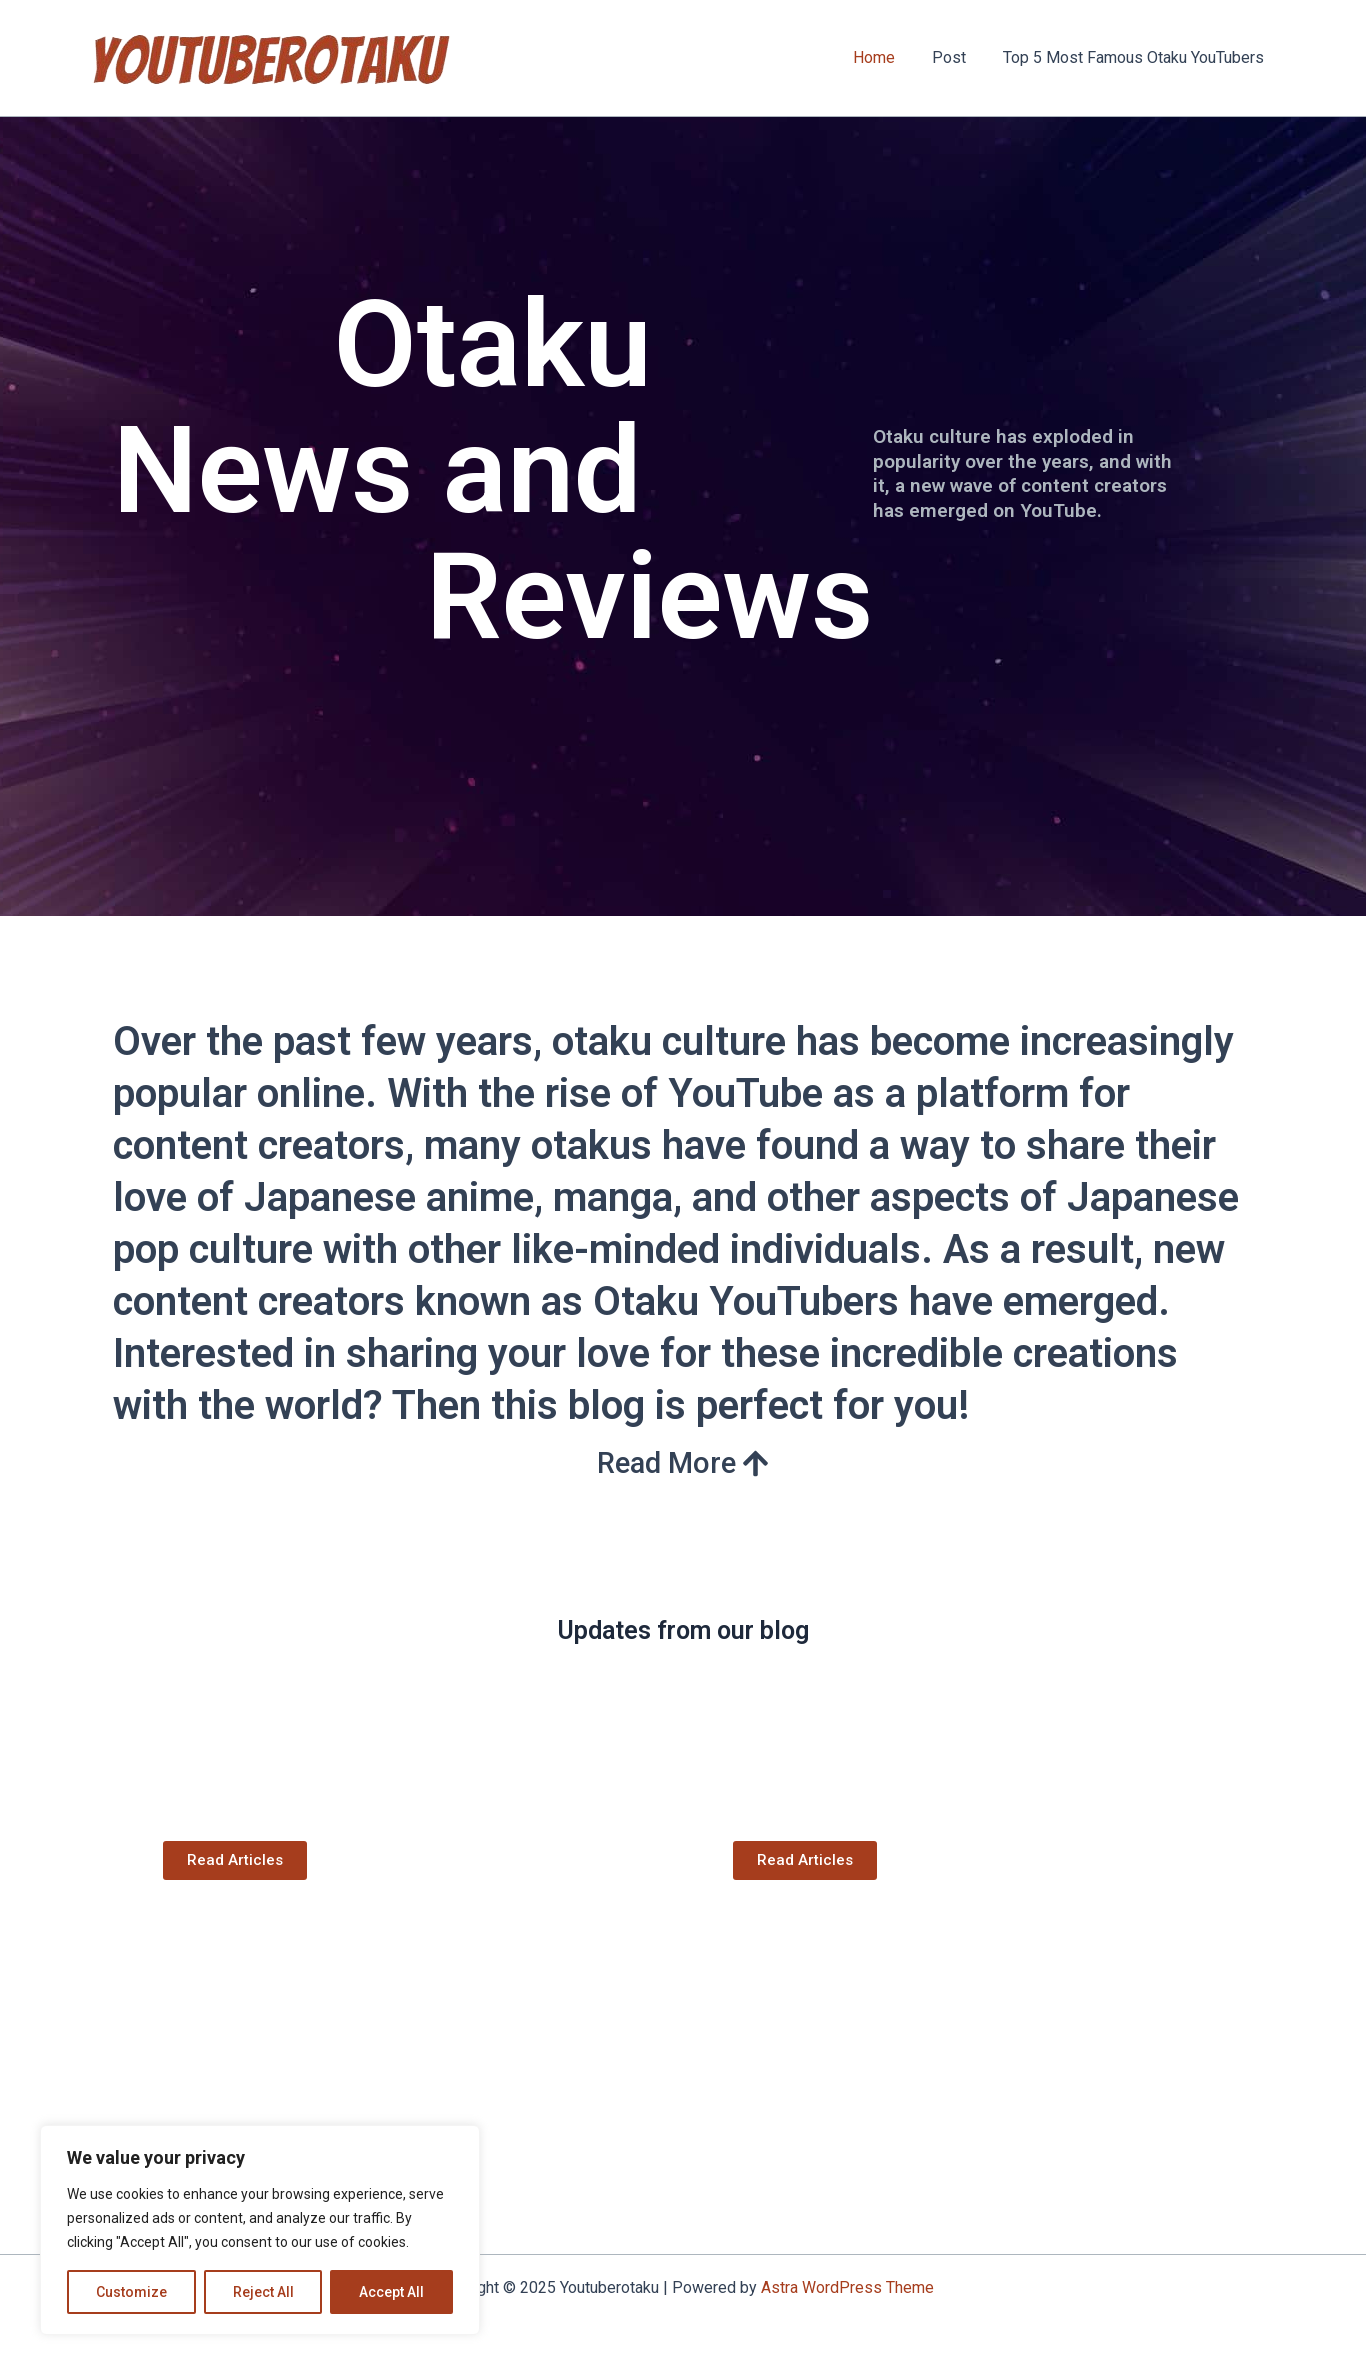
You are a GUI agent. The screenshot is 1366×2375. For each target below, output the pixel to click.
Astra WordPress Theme (847, 2287)
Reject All (263, 2292)
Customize (131, 2292)
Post (957, 57)
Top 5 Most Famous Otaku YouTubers (1136, 57)
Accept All (391, 2292)
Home (887, 57)
